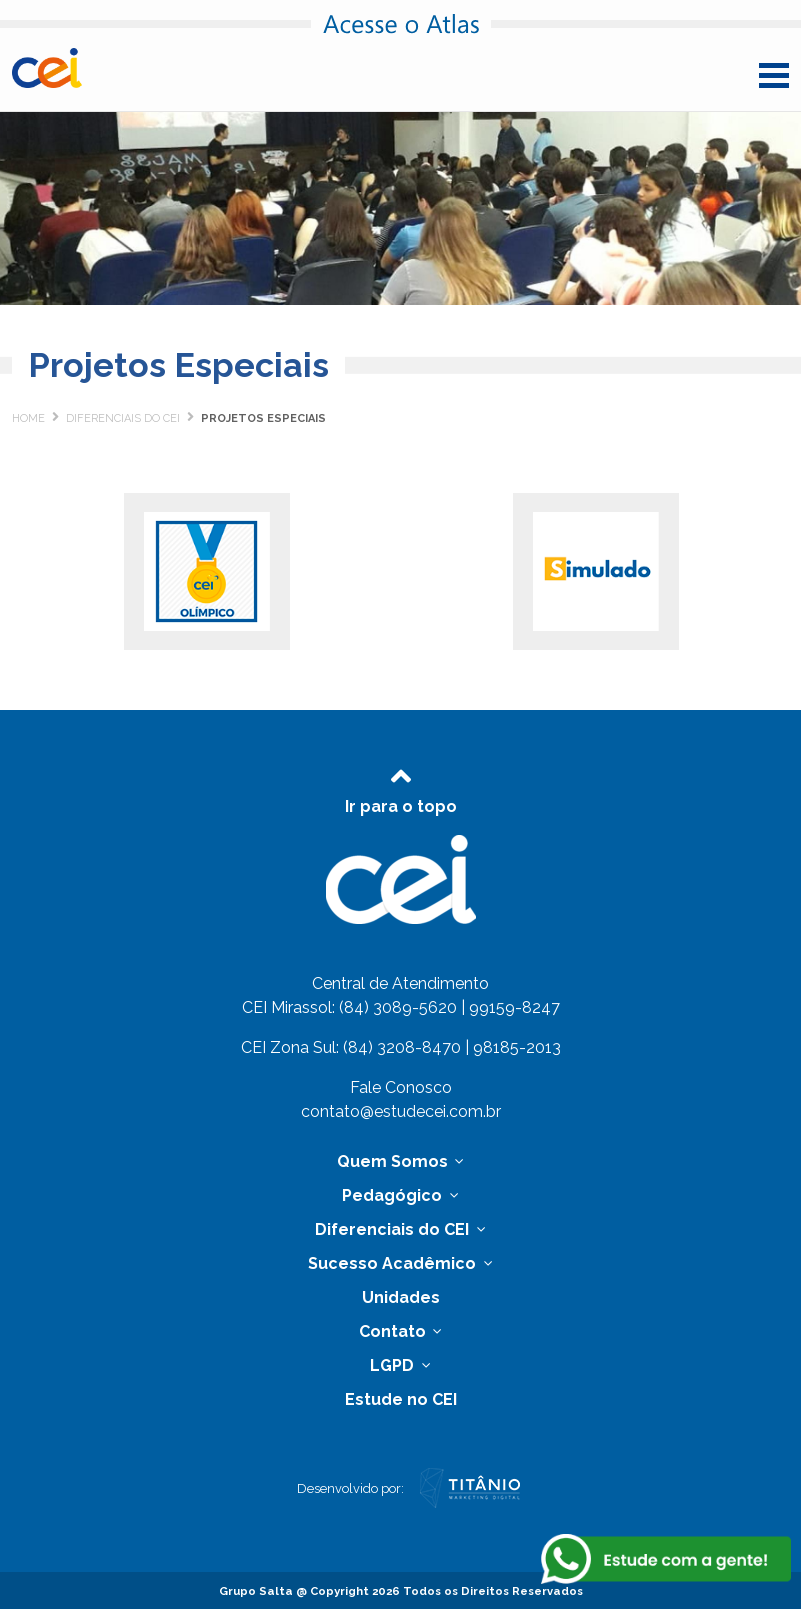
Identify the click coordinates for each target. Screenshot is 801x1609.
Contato (394, 1331)
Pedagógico (394, 1195)
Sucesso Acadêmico (394, 1263)
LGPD (394, 1365)
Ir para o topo (401, 788)
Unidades (401, 1297)
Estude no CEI (401, 1399)
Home (28, 418)
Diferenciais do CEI (123, 418)
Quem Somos (394, 1161)
